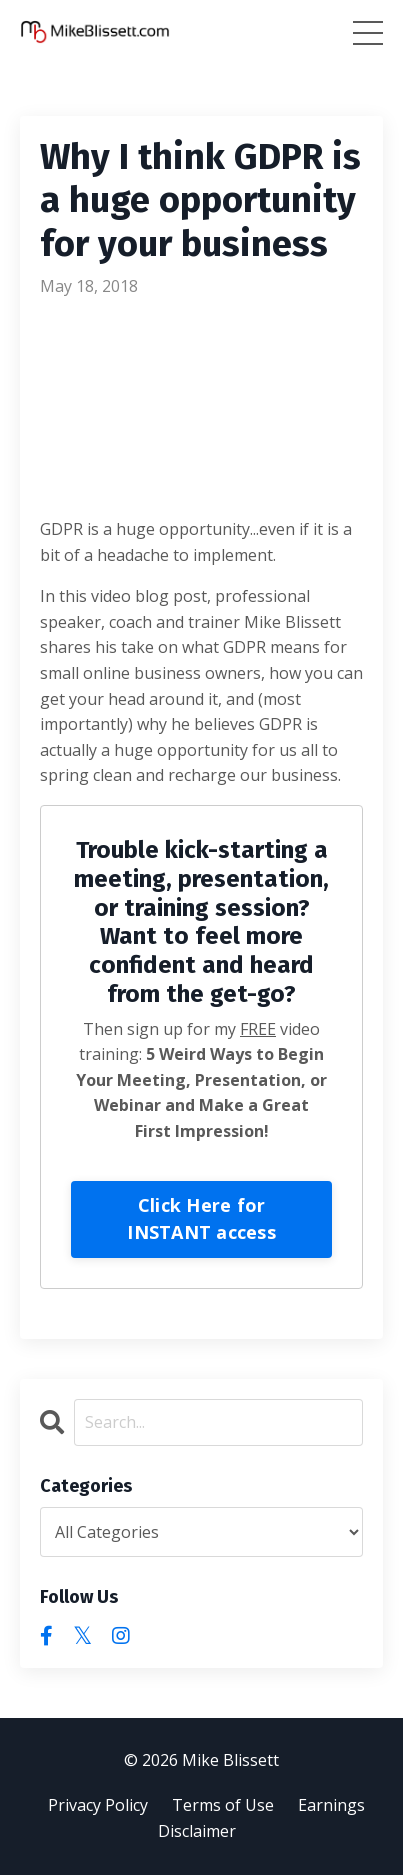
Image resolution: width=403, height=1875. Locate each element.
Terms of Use (223, 1805)
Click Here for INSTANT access (201, 1218)
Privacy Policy (98, 1805)
